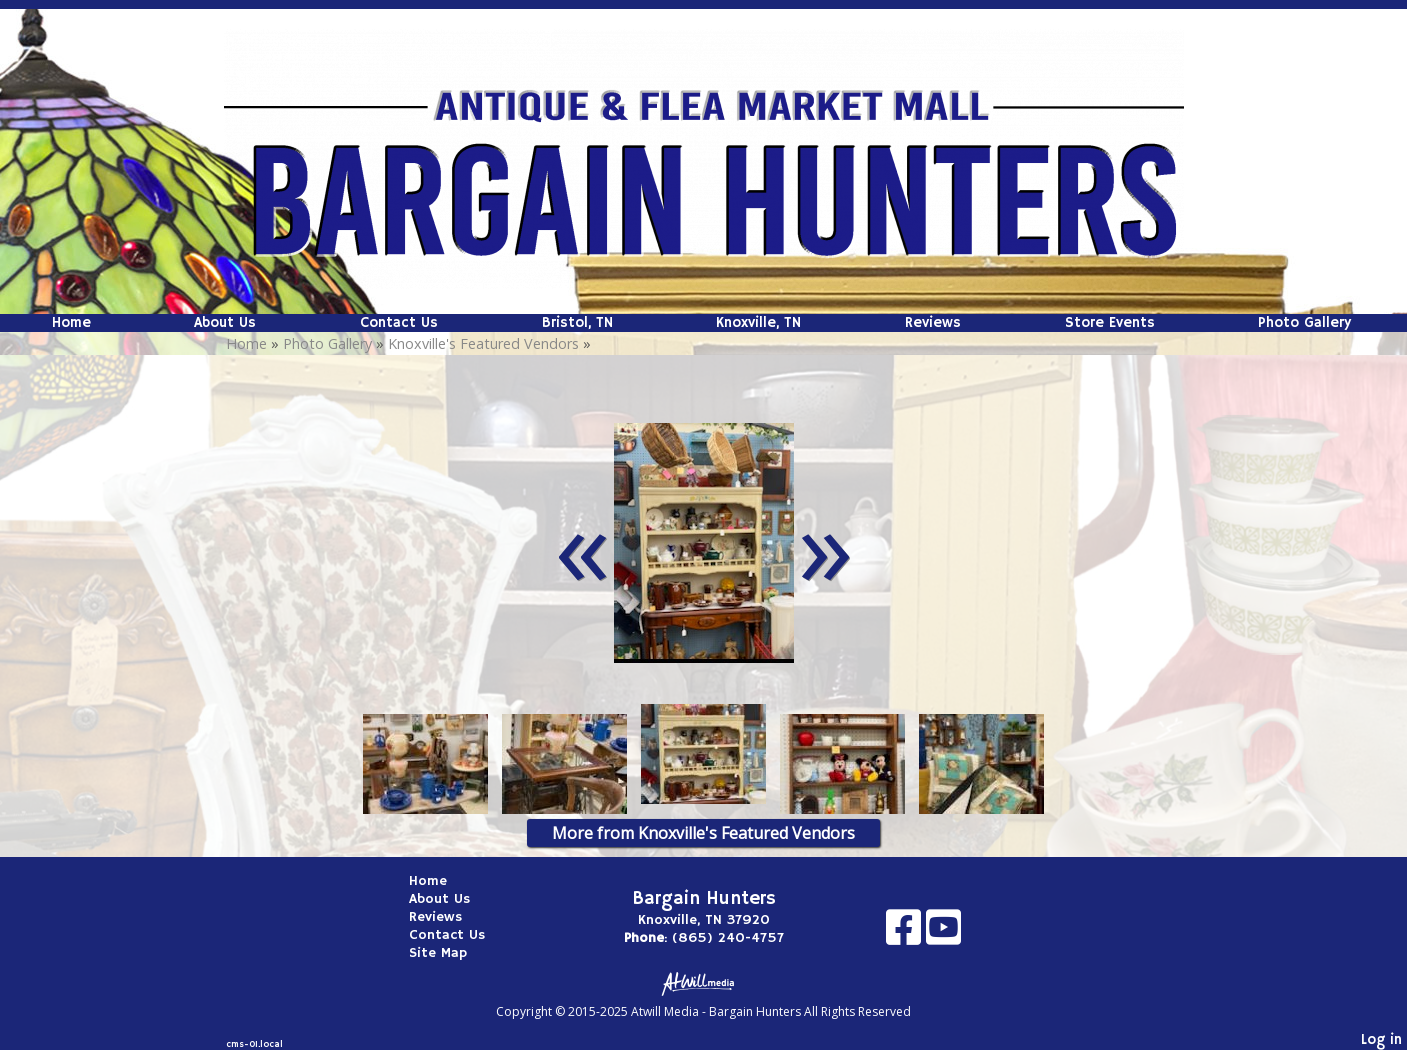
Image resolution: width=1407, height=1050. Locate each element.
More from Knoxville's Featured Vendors (703, 833)
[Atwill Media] (704, 982)
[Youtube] (943, 934)
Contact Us (399, 323)
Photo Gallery (1304, 323)
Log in (1381, 1040)
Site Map (453, 953)
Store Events (1110, 323)
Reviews (933, 323)
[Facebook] (906, 934)
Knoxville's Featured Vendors (483, 343)
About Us (225, 323)
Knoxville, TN (758, 323)
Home (71, 323)
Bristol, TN (577, 323)
